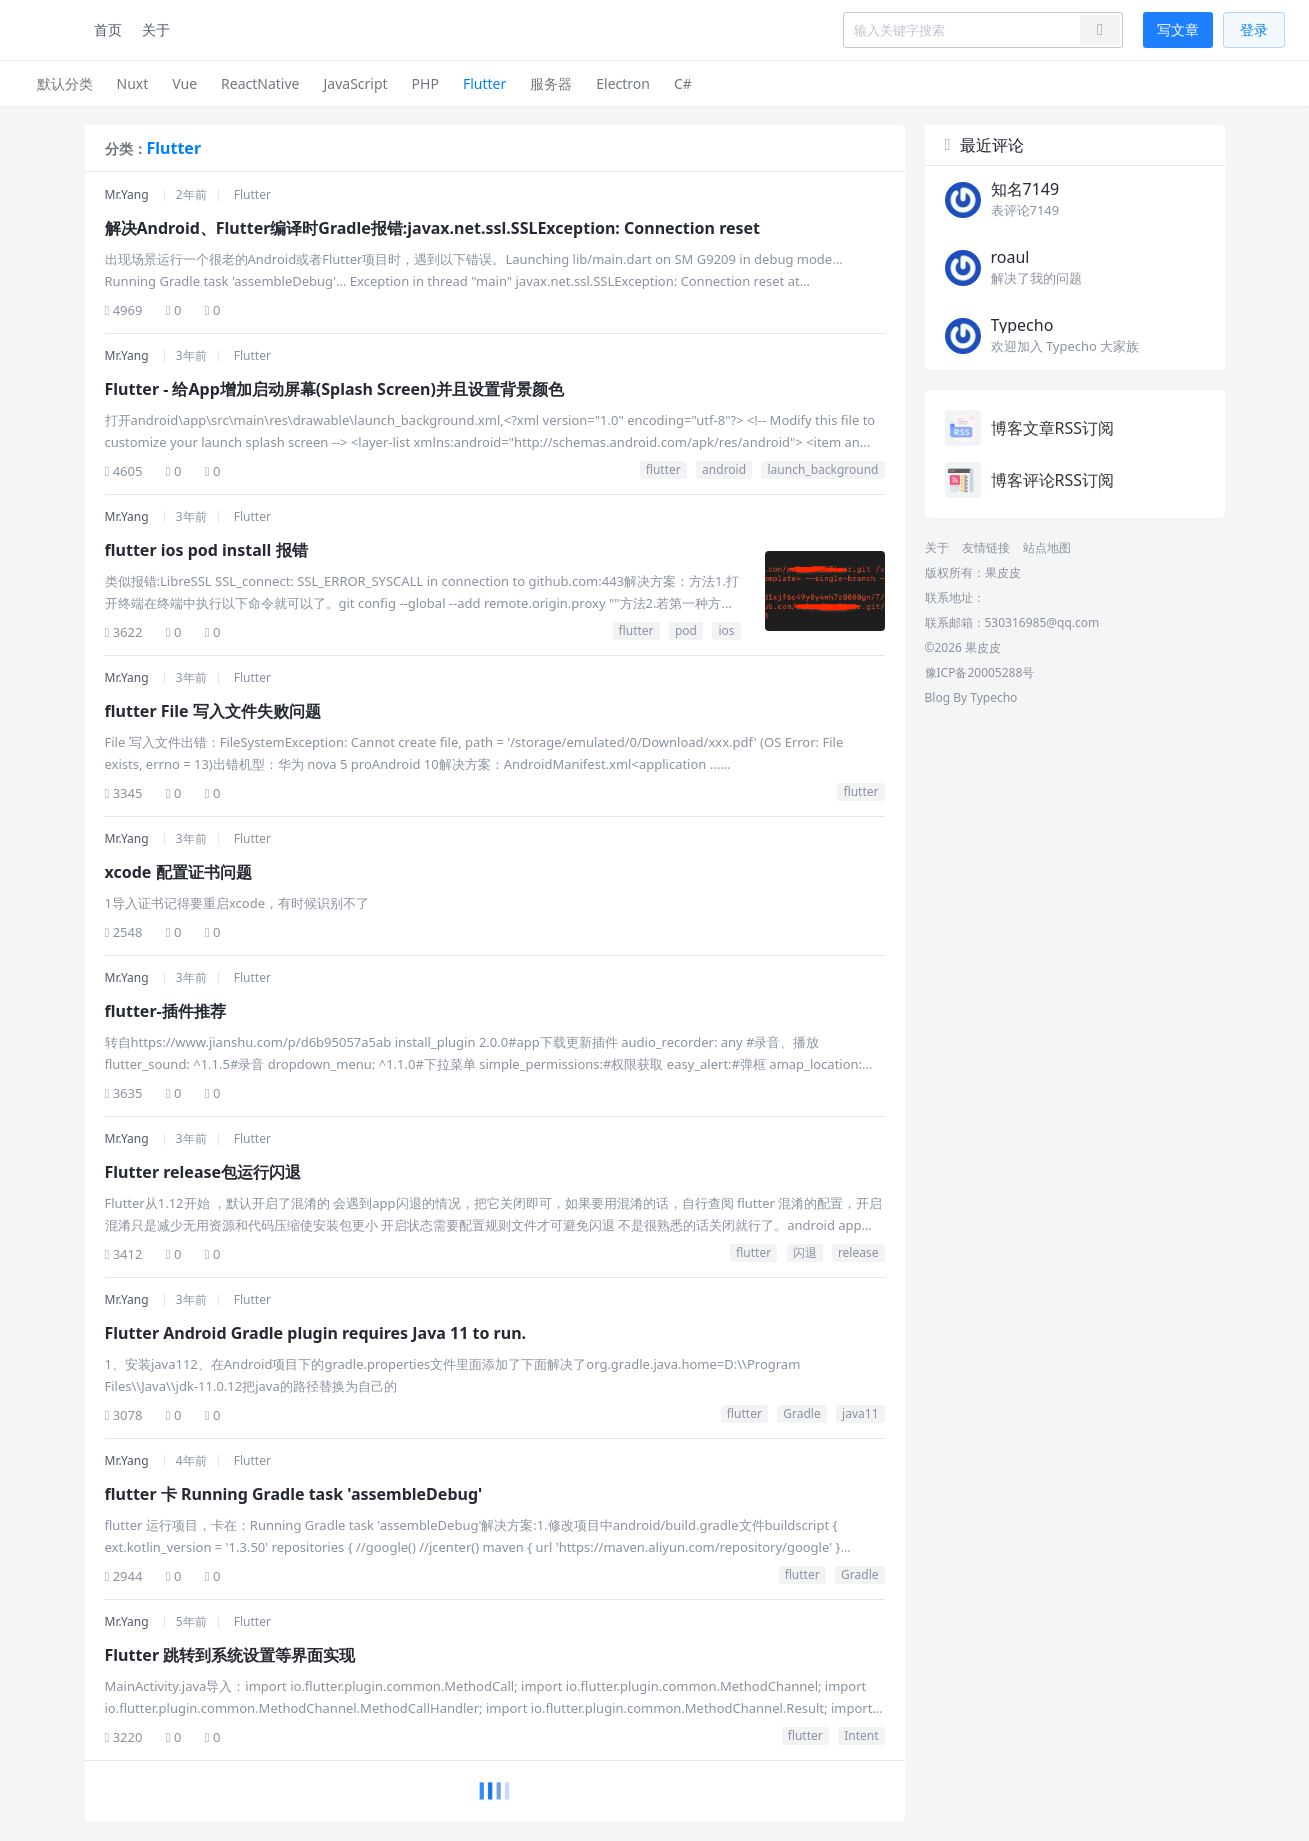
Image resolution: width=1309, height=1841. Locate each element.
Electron (623, 83)
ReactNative (260, 83)
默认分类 (65, 83)
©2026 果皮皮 (963, 647)
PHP (425, 83)
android (724, 469)
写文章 (1178, 29)
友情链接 (986, 547)
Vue (184, 83)
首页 (108, 29)
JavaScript (355, 83)
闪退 (805, 1252)
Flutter (484, 83)
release (858, 1252)
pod (686, 630)
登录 (1254, 29)
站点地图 (1047, 547)
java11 (860, 1413)
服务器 (551, 83)
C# (683, 83)
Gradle (801, 1413)
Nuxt (133, 83)
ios (726, 630)
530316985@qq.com (1042, 622)
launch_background (822, 469)
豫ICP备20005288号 (980, 672)
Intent (861, 1735)
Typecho (993, 697)
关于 (156, 29)
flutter (663, 469)
